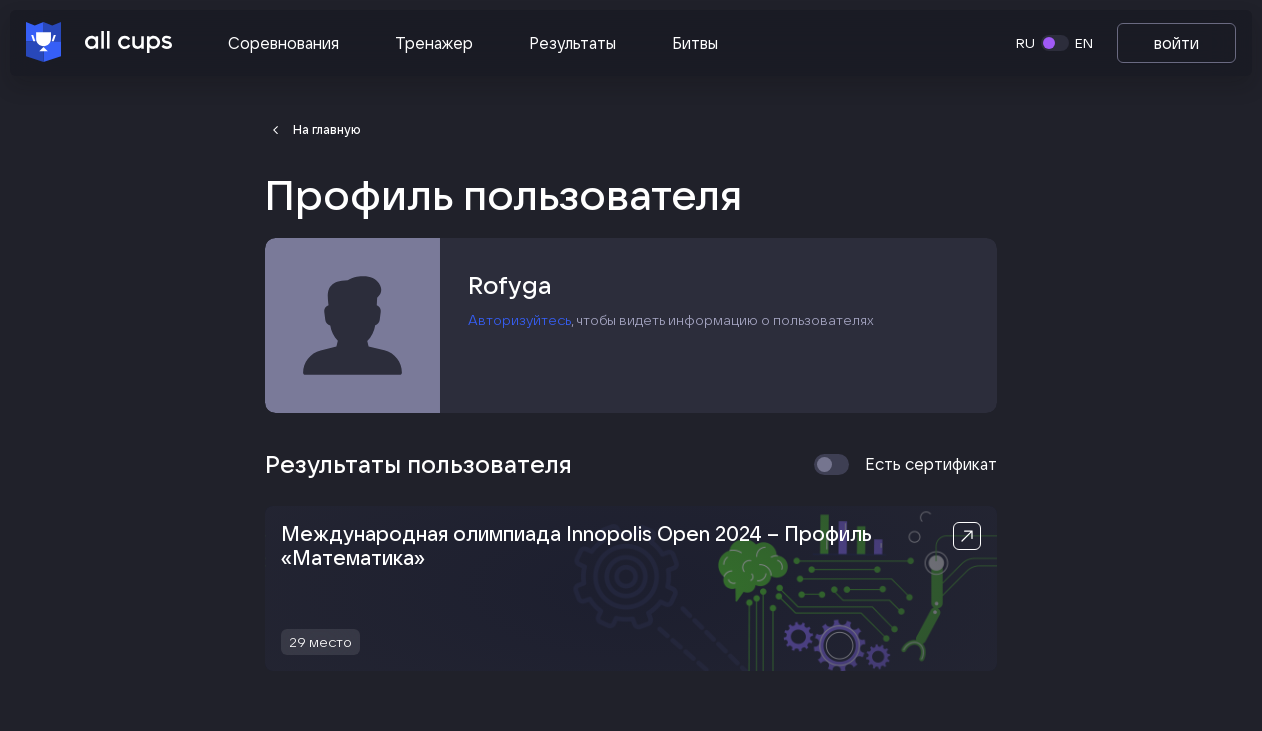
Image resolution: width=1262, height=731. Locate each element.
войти (1176, 43)
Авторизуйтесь (519, 320)
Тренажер (434, 43)
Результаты (572, 43)
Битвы (695, 43)
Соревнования (283, 43)
